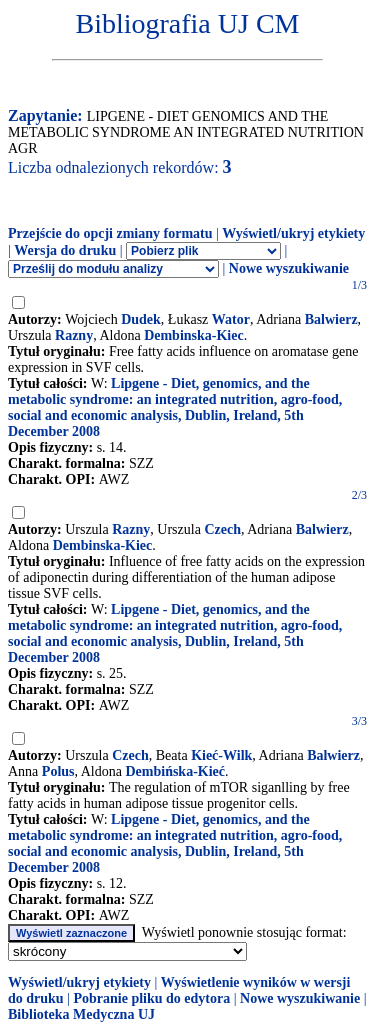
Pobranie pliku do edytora (151, 998)
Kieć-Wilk (221, 755)
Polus (58, 771)
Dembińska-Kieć (175, 771)
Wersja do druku (65, 250)
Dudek (141, 319)
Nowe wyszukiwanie (289, 268)
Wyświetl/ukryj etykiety (293, 233)
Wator (231, 319)
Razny (74, 335)
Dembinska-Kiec (194, 335)
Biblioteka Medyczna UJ (81, 1014)
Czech (222, 529)
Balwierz (331, 319)
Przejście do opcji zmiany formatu (110, 233)
